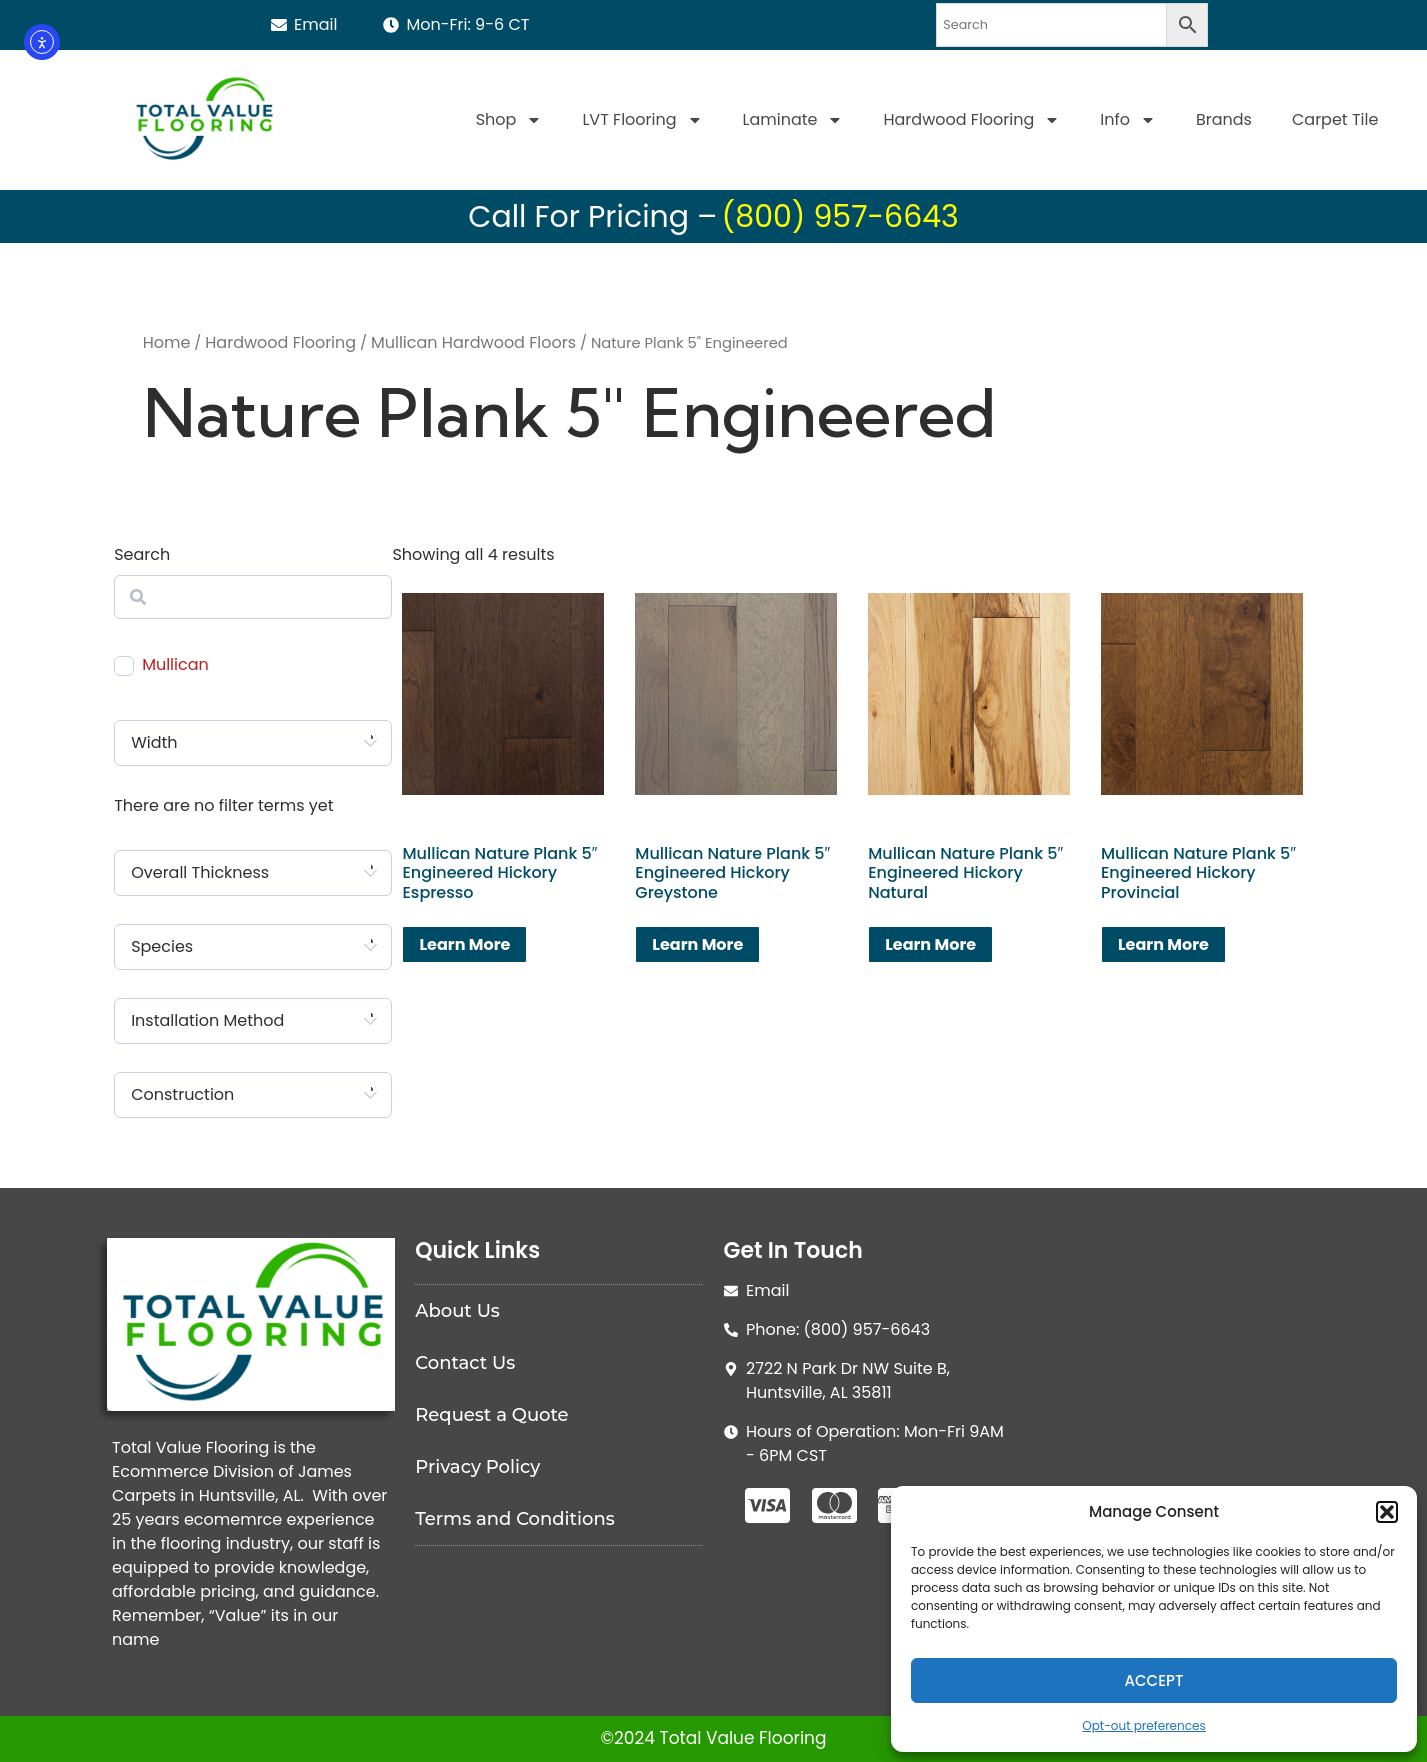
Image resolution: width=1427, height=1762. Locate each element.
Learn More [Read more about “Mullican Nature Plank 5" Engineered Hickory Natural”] (930, 944)
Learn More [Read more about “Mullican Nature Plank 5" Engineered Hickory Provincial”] (1163, 944)
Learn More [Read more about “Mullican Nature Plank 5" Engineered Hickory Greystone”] (697, 944)
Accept (1154, 1680)
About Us (457, 1311)
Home (167, 342)
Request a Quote (491, 1415)
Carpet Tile (1335, 119)
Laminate (793, 120)
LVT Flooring (642, 120)
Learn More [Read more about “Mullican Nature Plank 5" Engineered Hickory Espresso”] (464, 944)
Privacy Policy (477, 1467)
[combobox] (253, 743)
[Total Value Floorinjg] (1176, 1388)
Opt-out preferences (1143, 1725)
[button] (1387, 1512)
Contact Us (465, 1363)
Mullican (175, 665)
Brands (1224, 119)
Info (1128, 120)
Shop (509, 120)
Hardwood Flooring (971, 120)
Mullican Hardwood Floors (473, 342)
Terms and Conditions (514, 1519)
